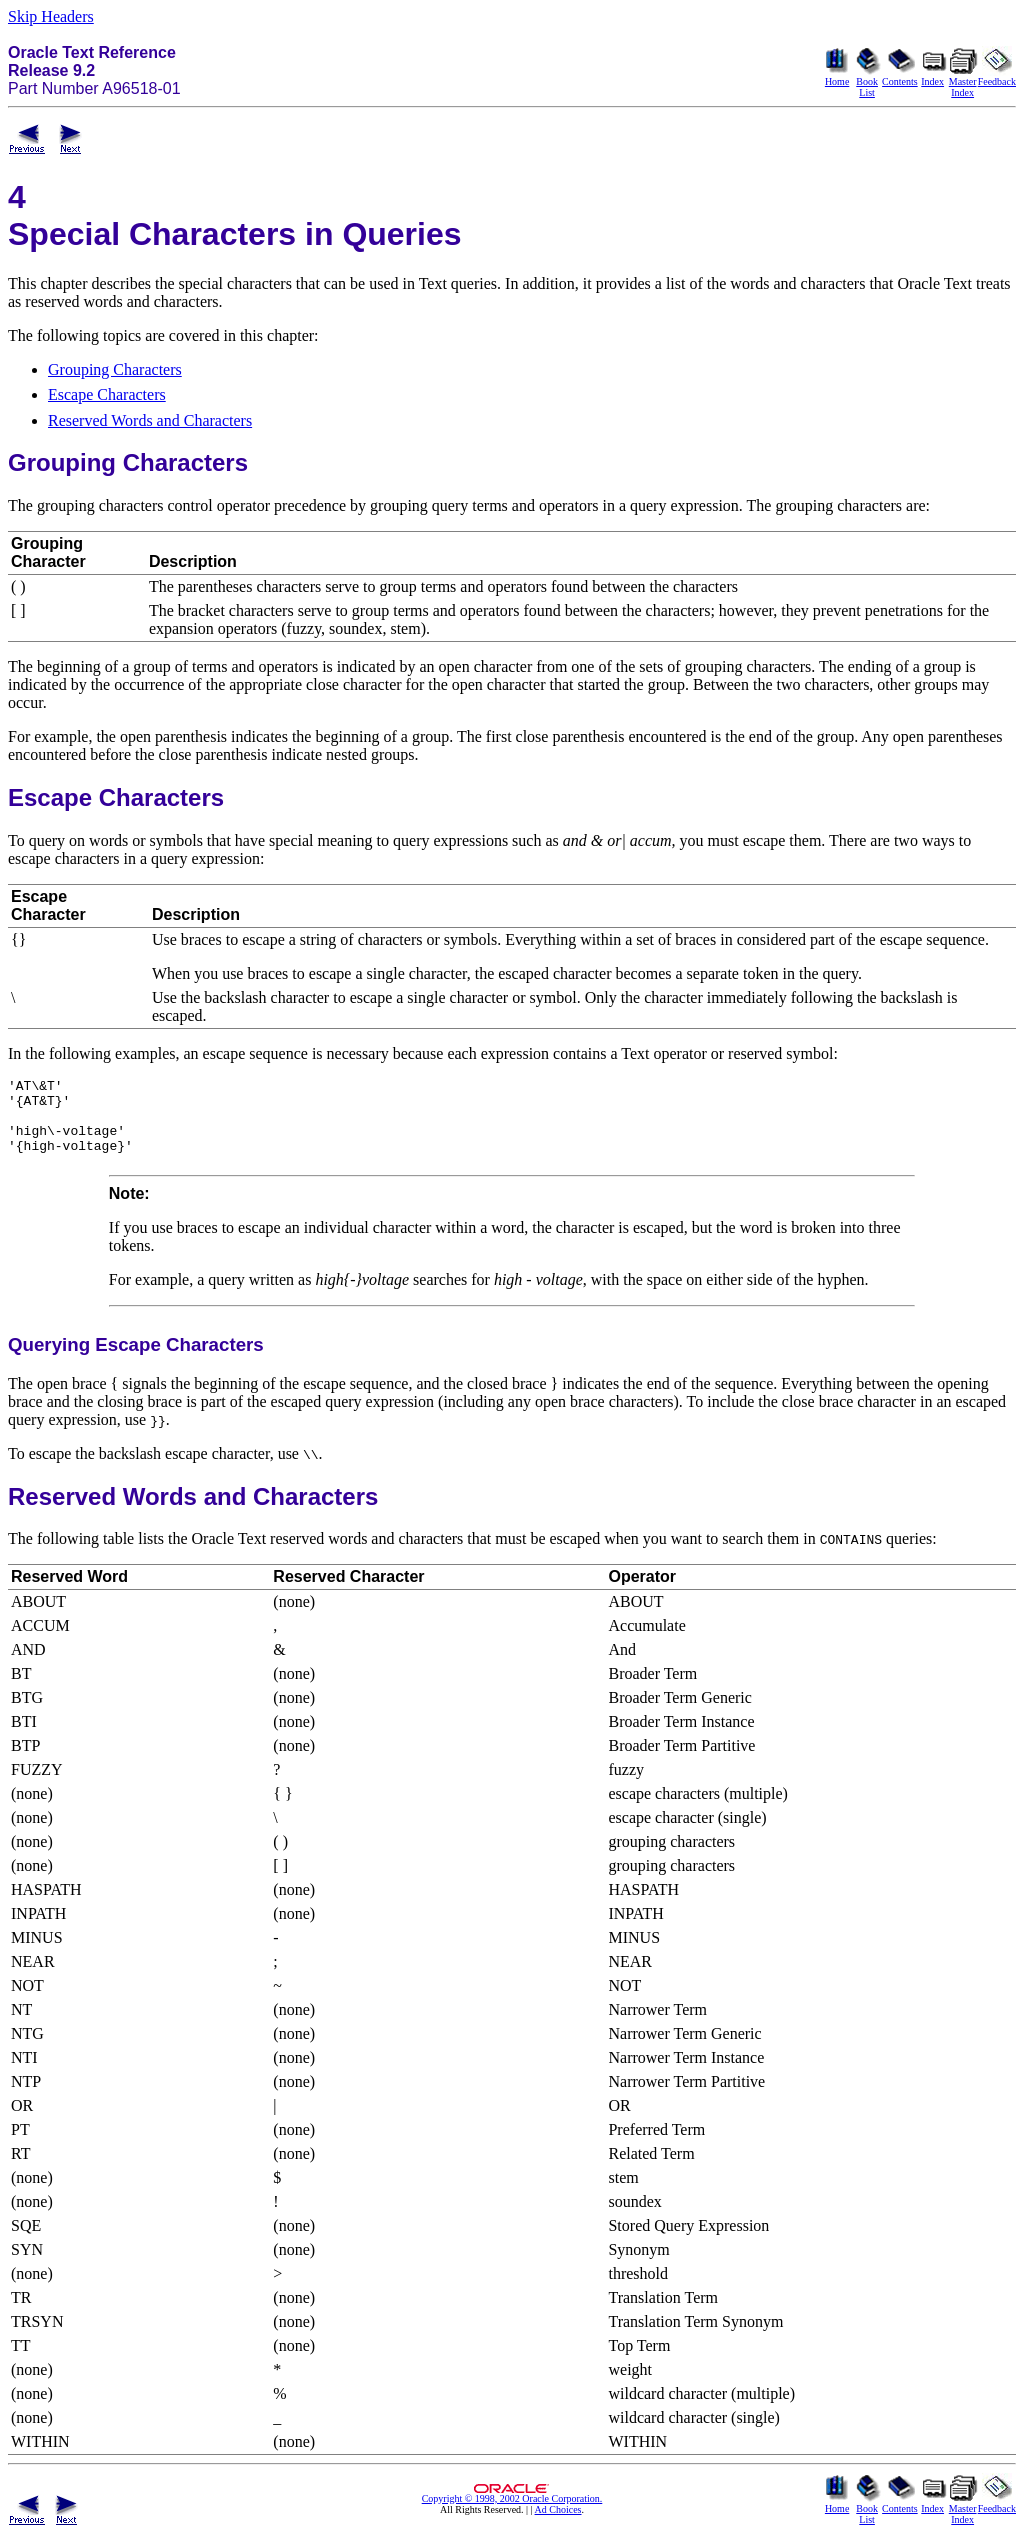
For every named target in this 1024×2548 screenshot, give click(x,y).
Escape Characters (107, 394)
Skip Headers (51, 16)
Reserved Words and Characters (150, 420)
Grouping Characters (115, 369)
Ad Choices (558, 2524)
